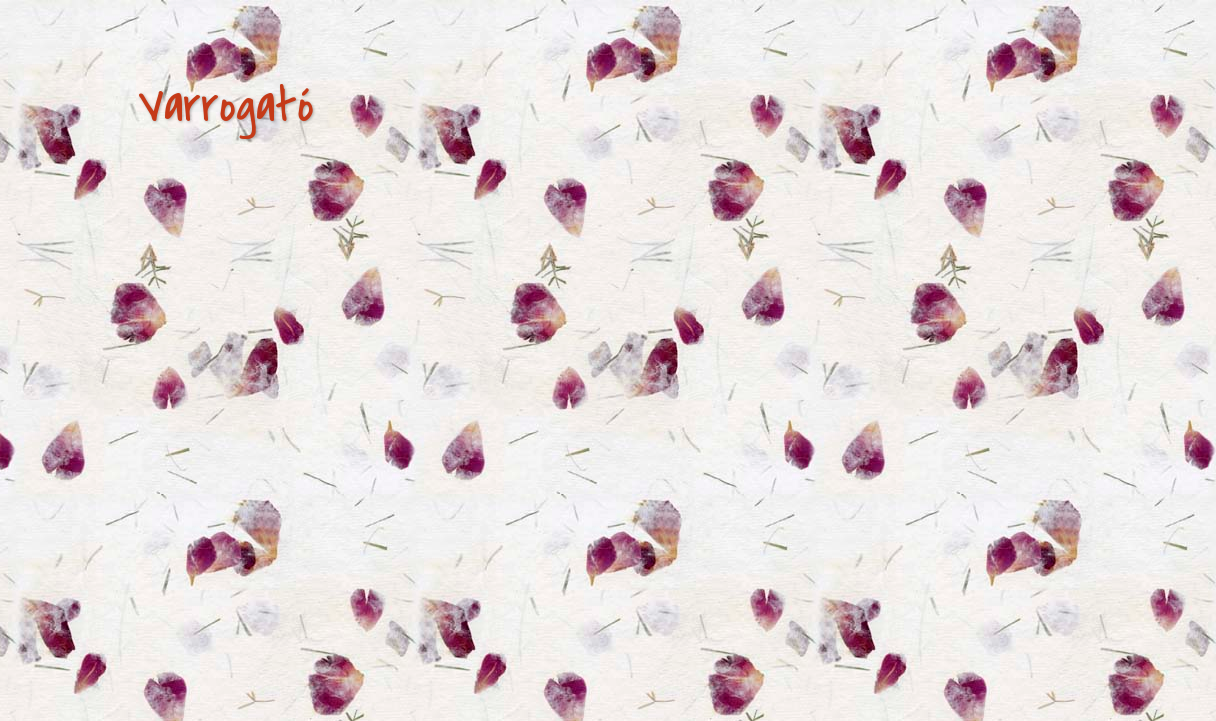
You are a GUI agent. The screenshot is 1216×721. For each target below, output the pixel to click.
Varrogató (226, 106)
